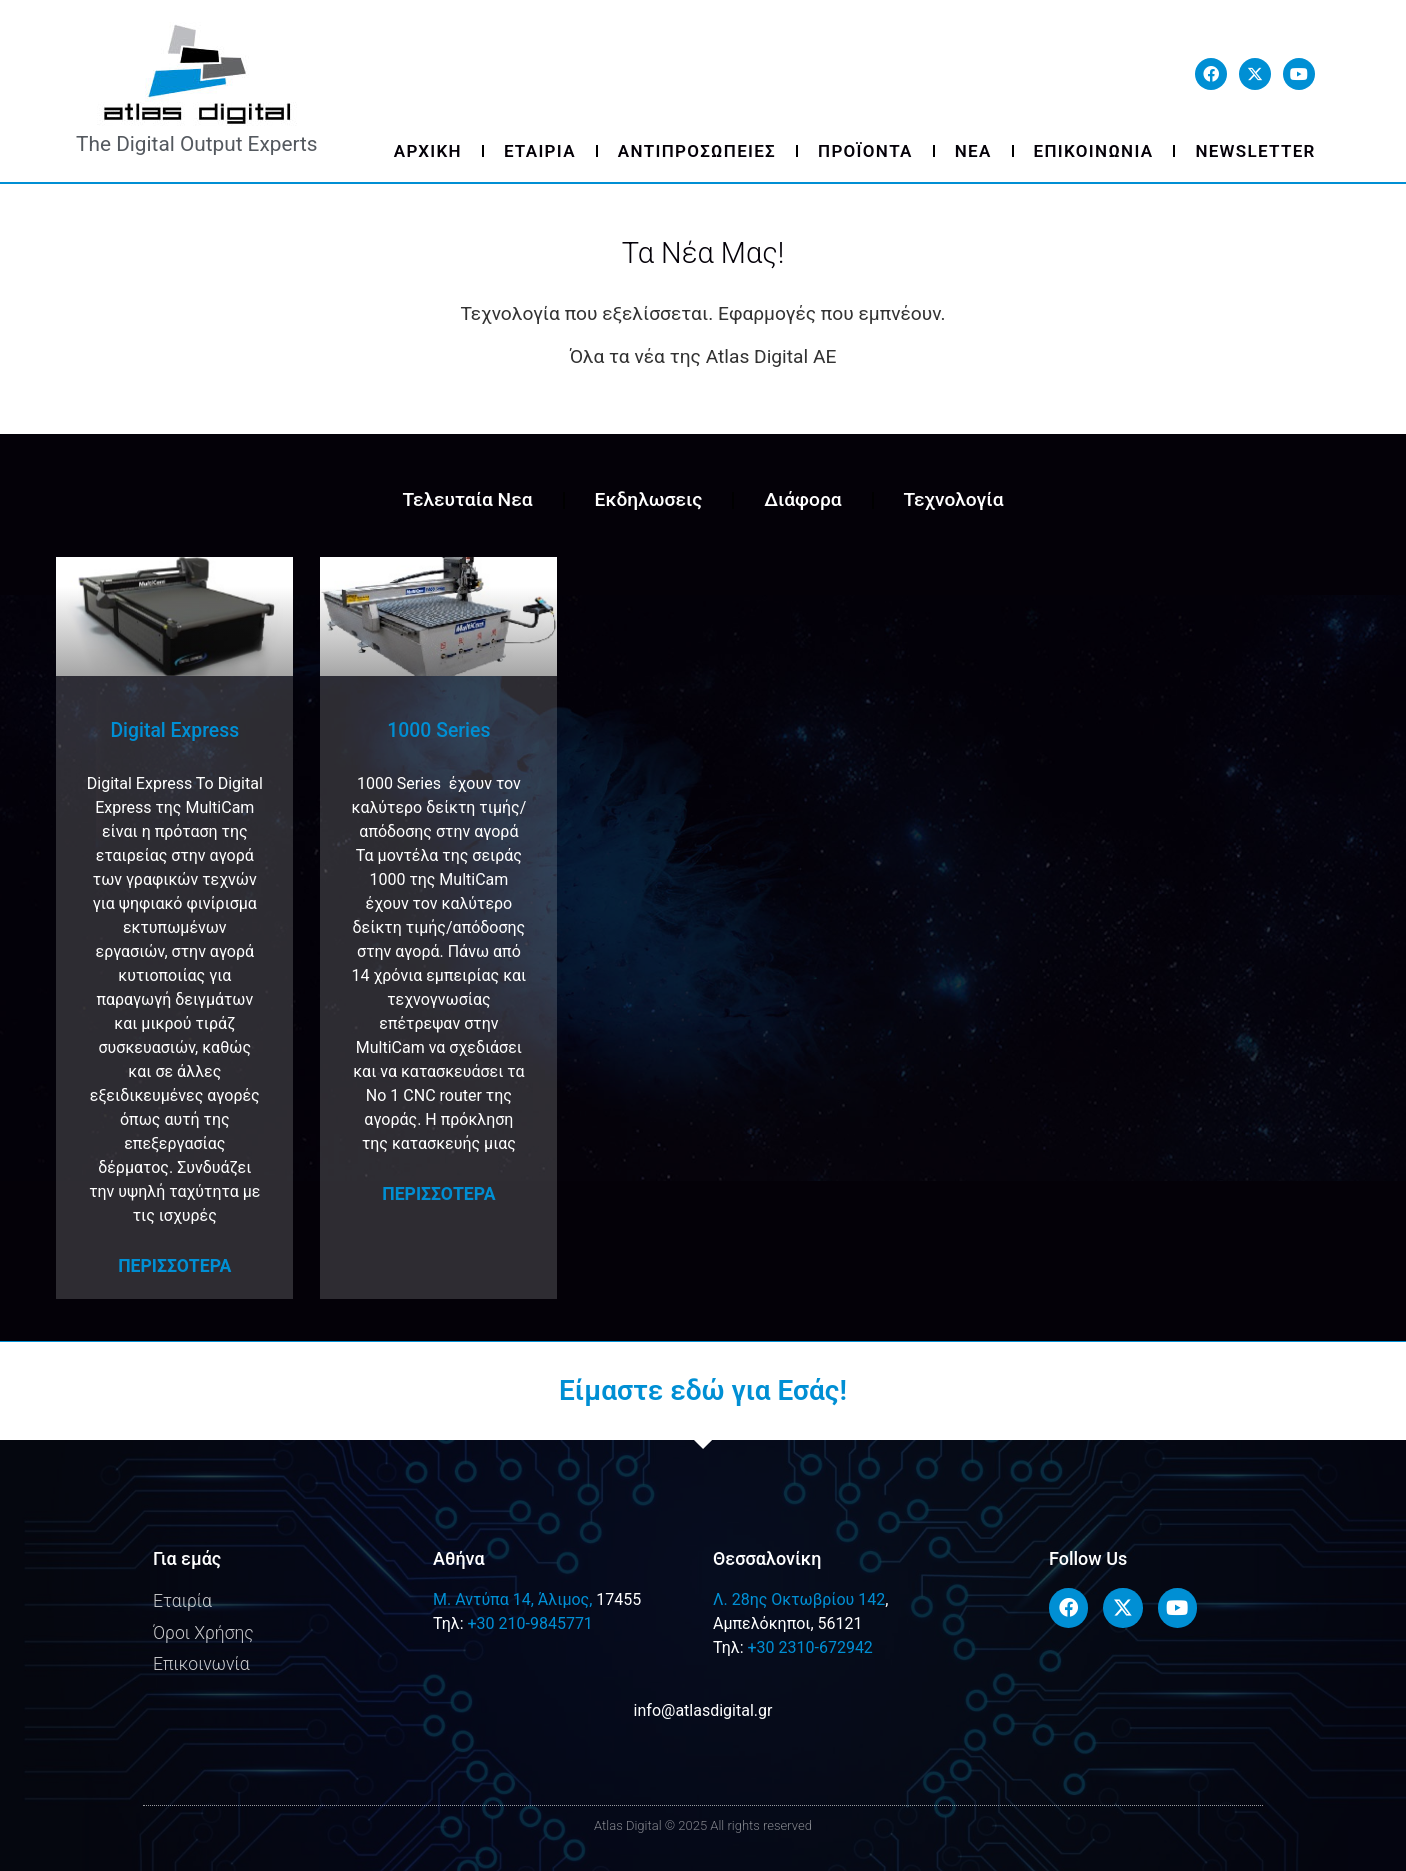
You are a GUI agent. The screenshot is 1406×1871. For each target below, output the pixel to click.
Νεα (973, 151)
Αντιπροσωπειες (697, 151)
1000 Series (438, 730)
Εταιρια (540, 151)
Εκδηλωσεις (649, 499)
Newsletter (1255, 151)
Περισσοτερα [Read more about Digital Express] (174, 1266)
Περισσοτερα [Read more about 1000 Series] (438, 1194)
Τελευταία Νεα (467, 499)
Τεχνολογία (954, 499)
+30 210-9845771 (529, 1623)
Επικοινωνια (1094, 151)
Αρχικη (428, 151)
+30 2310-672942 (809, 1647)
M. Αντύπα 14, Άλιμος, (512, 1599)
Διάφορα (802, 499)
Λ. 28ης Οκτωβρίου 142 (799, 1599)
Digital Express (174, 730)
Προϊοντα (865, 151)
